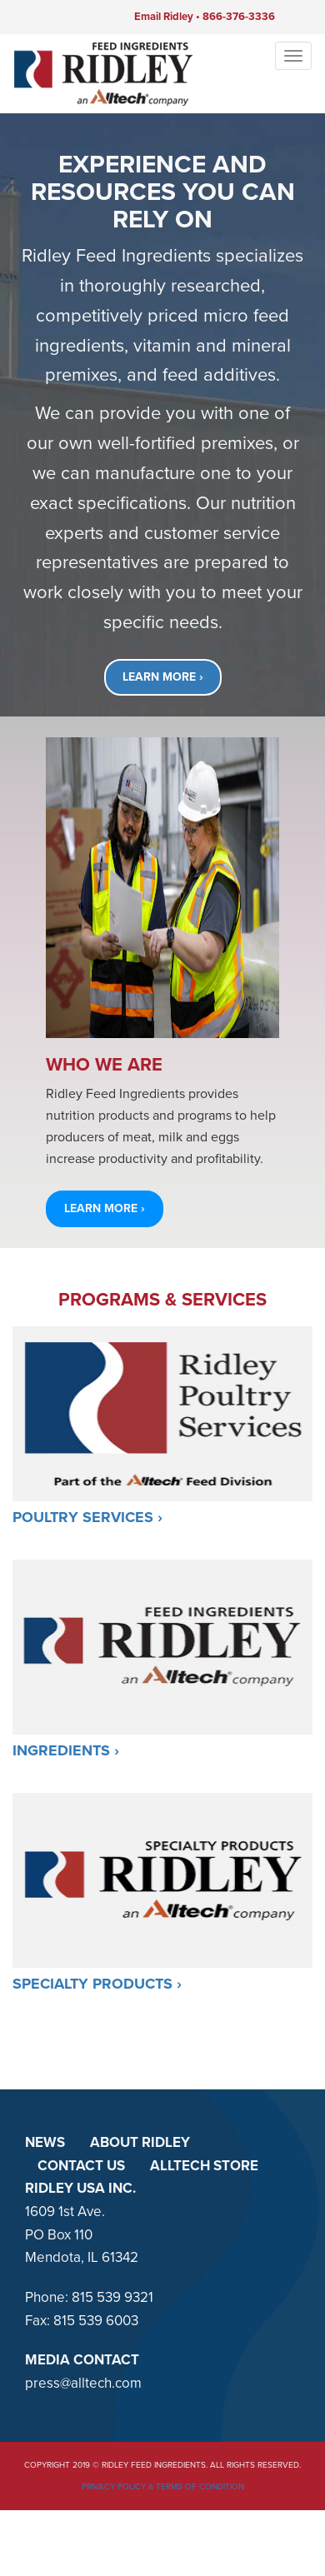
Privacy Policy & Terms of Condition (163, 2487)
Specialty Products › (97, 1983)
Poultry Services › (87, 1517)
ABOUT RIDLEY (140, 2142)
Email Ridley (163, 16)
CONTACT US (81, 2165)
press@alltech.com (83, 2383)
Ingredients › (65, 1750)
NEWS (45, 2142)
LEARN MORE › (162, 677)
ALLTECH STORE (204, 2165)
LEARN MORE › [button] (104, 1208)
